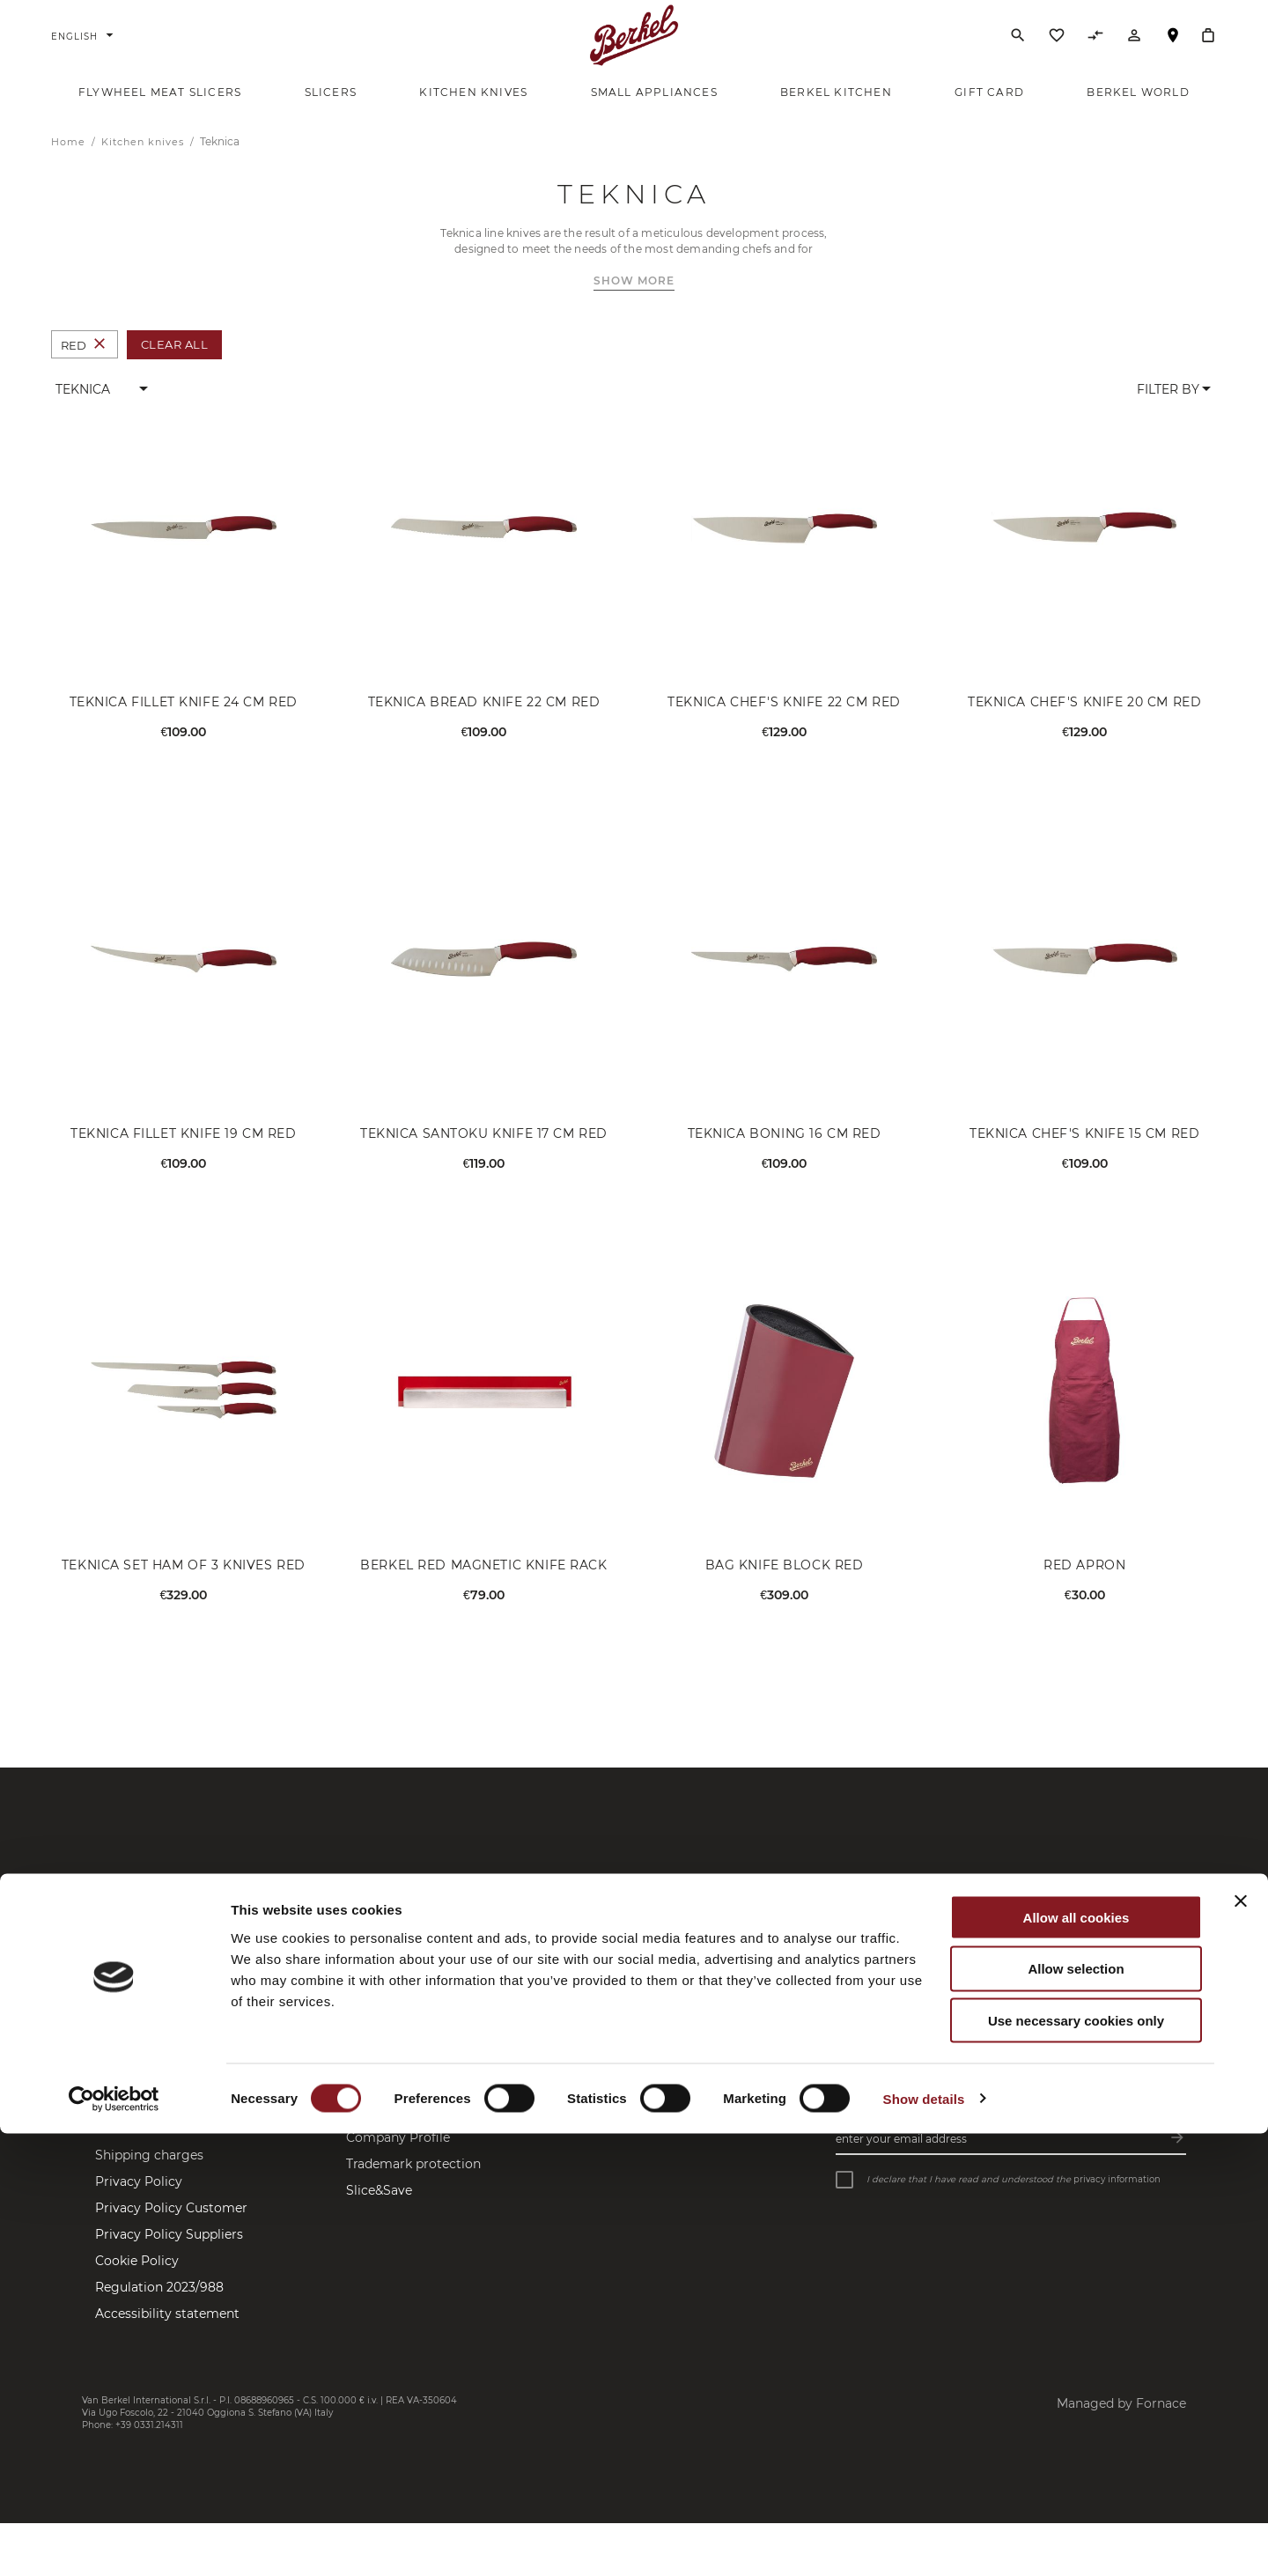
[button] (102, 413)
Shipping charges (149, 2179)
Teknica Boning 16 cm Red (784, 1157)
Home (70, 165)
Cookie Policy (137, 2284)
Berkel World (386, 2108)
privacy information (1117, 2202)
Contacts (123, 2099)
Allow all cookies (1076, 2359)
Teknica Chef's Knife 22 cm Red (783, 726)
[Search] (1018, 47)
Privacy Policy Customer (171, 2232)
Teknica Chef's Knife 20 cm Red (1084, 726)
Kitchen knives (144, 165)
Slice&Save (379, 2214)
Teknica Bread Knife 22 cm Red (484, 726)
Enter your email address (901, 2161)
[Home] (634, 48)
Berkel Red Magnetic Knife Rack (483, 1588)
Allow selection (1076, 2411)
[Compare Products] (1095, 52)
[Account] (1134, 52)
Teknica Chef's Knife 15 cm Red (1084, 1157)
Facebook (549, 2099)
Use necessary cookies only (1076, 2463)
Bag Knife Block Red (784, 1588)
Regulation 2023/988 (159, 2311)
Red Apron (1084, 1588)
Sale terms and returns (165, 2152)
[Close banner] (1241, 2343)
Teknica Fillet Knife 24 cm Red (184, 726)
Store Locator (1173, 55)
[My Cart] (1208, 47)
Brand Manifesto (396, 2135)
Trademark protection (413, 2188)
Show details (924, 2541)
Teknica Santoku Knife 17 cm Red (484, 1157)
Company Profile (398, 2161)
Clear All (175, 368)
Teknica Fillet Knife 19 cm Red (183, 1157)
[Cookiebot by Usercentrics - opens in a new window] (114, 2541)
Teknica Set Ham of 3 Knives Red (184, 1588)
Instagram (551, 2126)
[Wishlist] (1056, 52)
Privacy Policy (138, 2205)
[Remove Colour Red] (99, 368)
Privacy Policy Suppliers (169, 2258)
